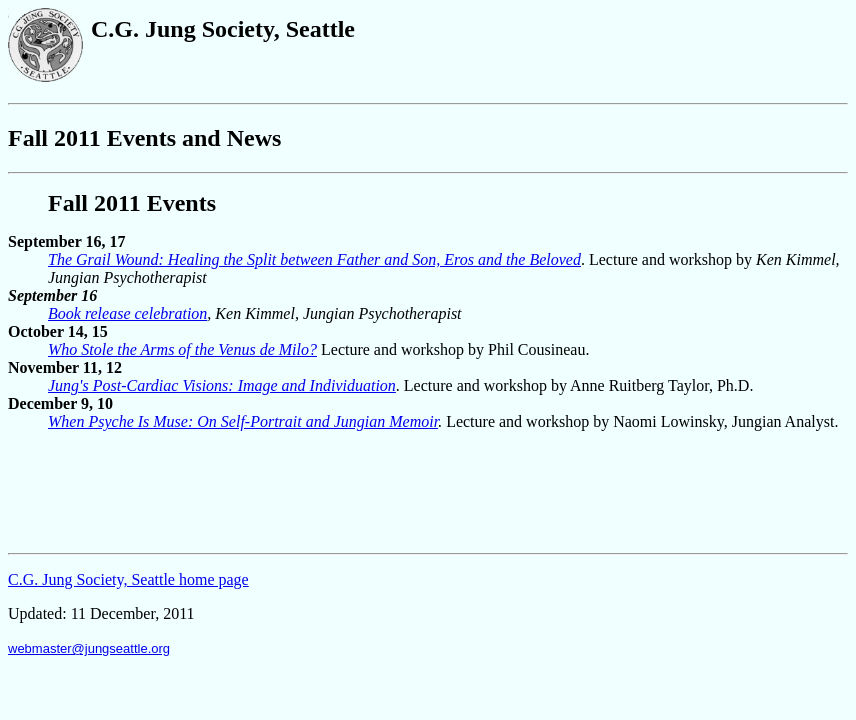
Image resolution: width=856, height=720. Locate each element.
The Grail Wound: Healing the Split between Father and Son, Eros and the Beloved (314, 259)
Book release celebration (127, 313)
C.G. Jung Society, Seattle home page (128, 579)
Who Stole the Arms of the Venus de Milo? (182, 349)
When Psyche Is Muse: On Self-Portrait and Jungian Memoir (243, 421)
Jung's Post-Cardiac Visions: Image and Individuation (222, 385)
